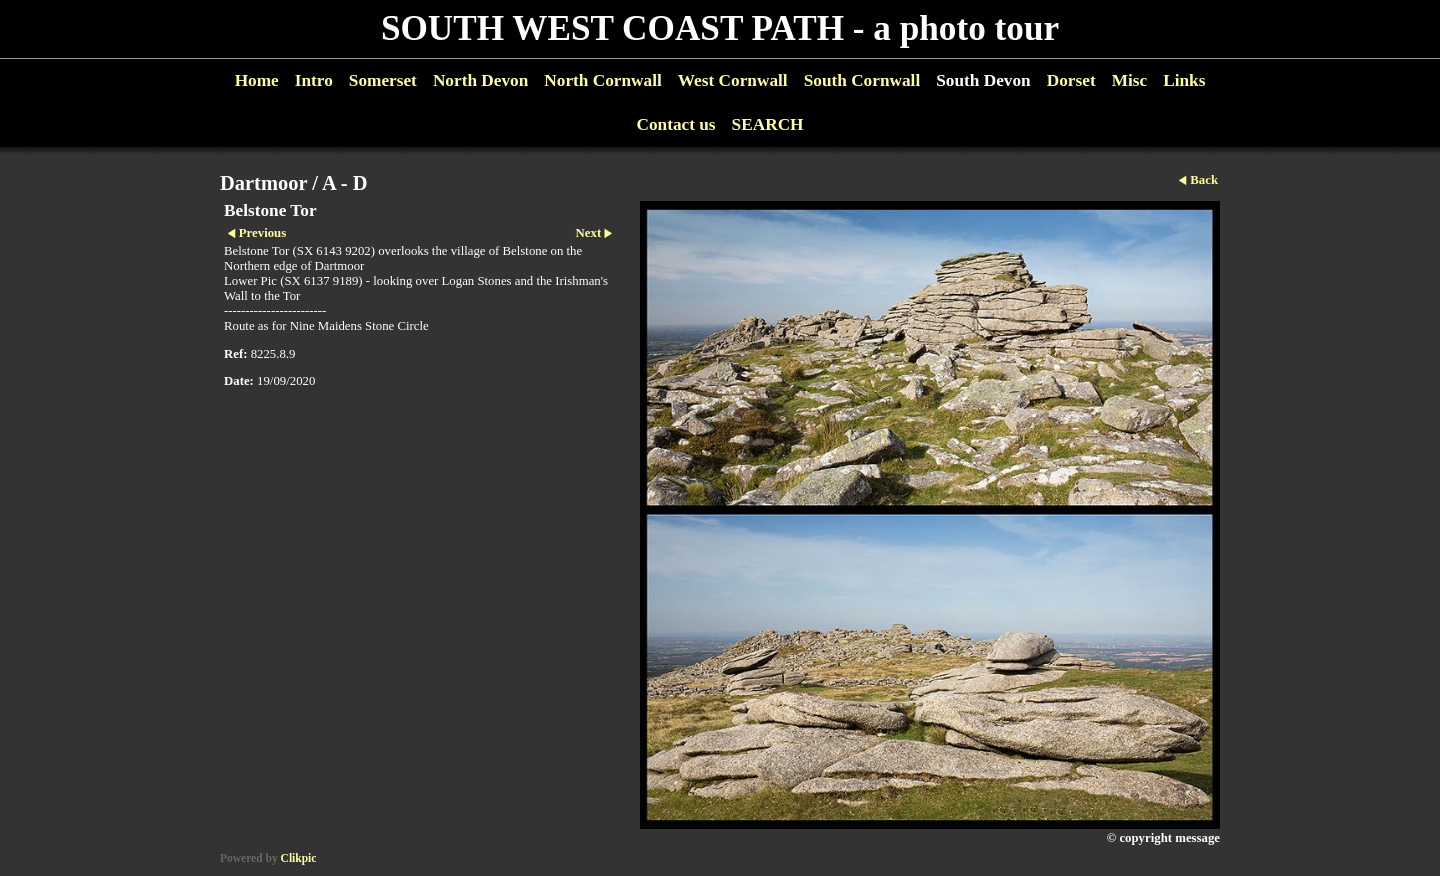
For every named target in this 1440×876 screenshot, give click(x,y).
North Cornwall (603, 80)
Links (1184, 80)
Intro (314, 80)
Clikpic (299, 858)
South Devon (983, 80)
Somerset (383, 80)
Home (257, 80)
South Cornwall (862, 80)
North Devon (480, 80)
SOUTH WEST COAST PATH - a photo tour (720, 28)
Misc (1129, 80)
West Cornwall (733, 80)
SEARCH (768, 124)
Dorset (1071, 80)
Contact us (675, 124)
